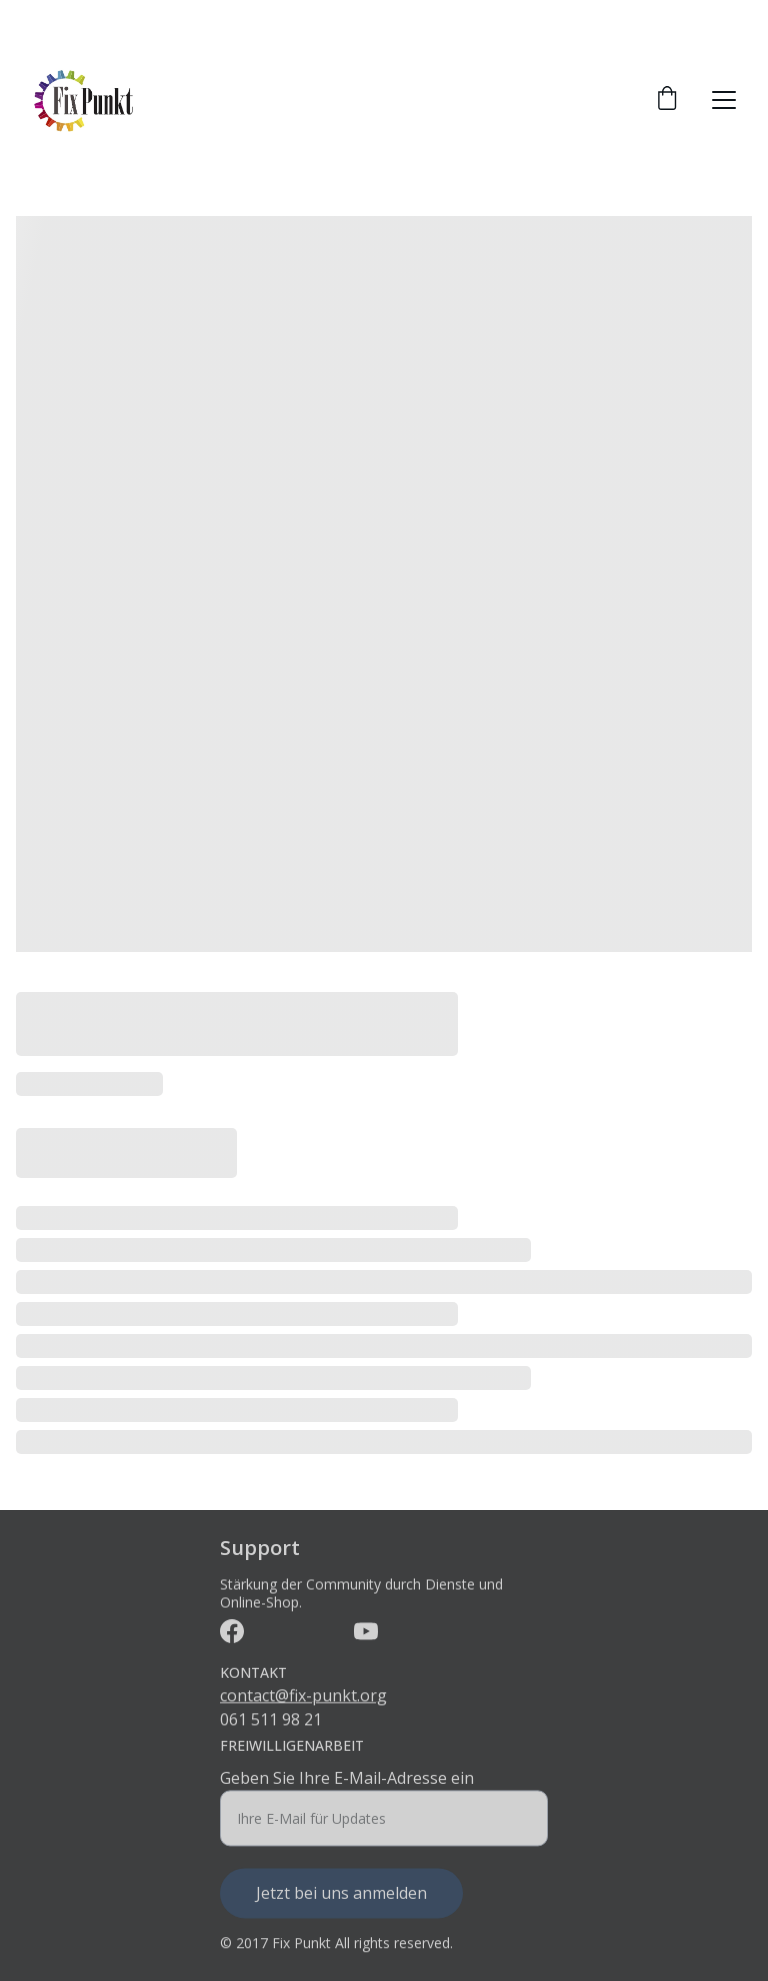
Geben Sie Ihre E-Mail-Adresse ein (347, 1787)
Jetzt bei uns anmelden (341, 1902)
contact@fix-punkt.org (303, 1697)
